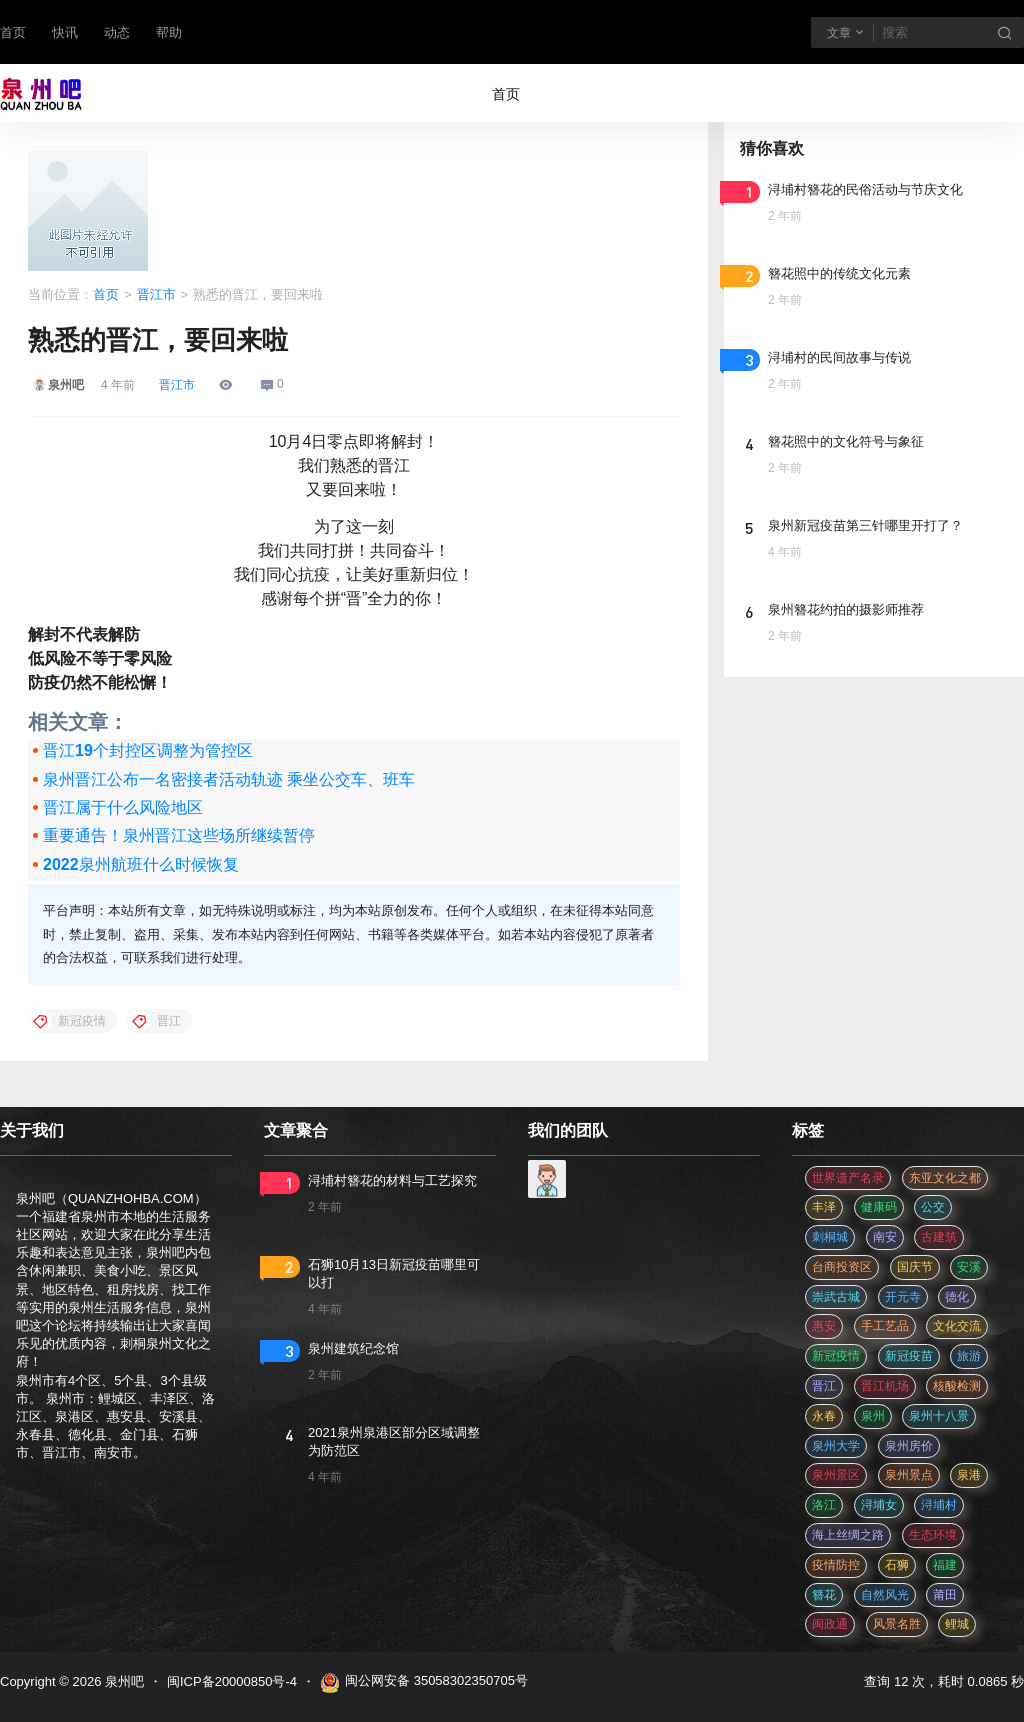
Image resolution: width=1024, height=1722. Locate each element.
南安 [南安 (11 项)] (885, 1237)
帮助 (169, 32)
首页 (13, 32)
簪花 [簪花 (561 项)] (824, 1595)
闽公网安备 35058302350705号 (424, 1683)
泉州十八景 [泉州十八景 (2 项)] (939, 1416)
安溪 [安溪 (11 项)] (969, 1267)
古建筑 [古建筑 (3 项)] (939, 1237)
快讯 (65, 32)
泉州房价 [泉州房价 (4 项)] (909, 1446)
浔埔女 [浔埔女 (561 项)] (879, 1505)
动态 (117, 32)
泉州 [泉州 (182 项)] (873, 1416)
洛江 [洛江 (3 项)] (824, 1505)
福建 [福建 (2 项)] (945, 1565)
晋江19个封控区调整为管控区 (148, 750)
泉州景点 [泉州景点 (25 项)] (909, 1475)
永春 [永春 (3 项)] (824, 1416)
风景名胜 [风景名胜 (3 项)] (897, 1624)
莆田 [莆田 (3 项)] (945, 1595)
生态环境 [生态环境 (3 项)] (933, 1535)
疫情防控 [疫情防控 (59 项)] (836, 1565)
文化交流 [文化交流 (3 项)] (957, 1326)
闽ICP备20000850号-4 (232, 1681)
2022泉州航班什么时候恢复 (141, 864)
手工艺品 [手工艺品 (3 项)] (885, 1326)
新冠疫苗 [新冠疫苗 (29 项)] (909, 1356)
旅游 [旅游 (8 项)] (969, 1356)
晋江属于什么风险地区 (123, 807)
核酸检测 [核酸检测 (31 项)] (957, 1386)
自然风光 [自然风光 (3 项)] (885, 1595)
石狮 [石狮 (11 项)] (897, 1565)
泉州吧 (122, 1681)
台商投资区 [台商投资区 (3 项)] (842, 1267)
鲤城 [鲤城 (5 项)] (957, 1624)
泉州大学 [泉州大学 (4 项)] (836, 1446)
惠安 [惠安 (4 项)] (824, 1326)
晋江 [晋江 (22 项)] (824, 1386)
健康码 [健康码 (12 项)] (879, 1207)
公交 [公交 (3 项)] (933, 1207)
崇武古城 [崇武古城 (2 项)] (836, 1297)
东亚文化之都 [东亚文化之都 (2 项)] (945, 1178)
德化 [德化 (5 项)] (957, 1297)
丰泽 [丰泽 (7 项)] (824, 1207)
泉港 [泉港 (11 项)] (969, 1475)
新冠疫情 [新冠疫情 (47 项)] (836, 1356)
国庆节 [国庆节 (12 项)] (915, 1267)
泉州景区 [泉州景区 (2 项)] (836, 1475)
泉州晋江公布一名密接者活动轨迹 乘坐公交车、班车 (229, 779)
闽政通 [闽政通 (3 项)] (830, 1624)
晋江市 (156, 294)
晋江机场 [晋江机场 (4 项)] (885, 1386)
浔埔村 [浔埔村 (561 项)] (939, 1505)
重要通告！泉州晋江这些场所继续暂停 (179, 835)
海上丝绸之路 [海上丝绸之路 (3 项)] (848, 1535)
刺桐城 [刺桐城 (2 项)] (830, 1237)
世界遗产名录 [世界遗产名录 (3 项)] (848, 1178)
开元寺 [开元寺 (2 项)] (903, 1297)
